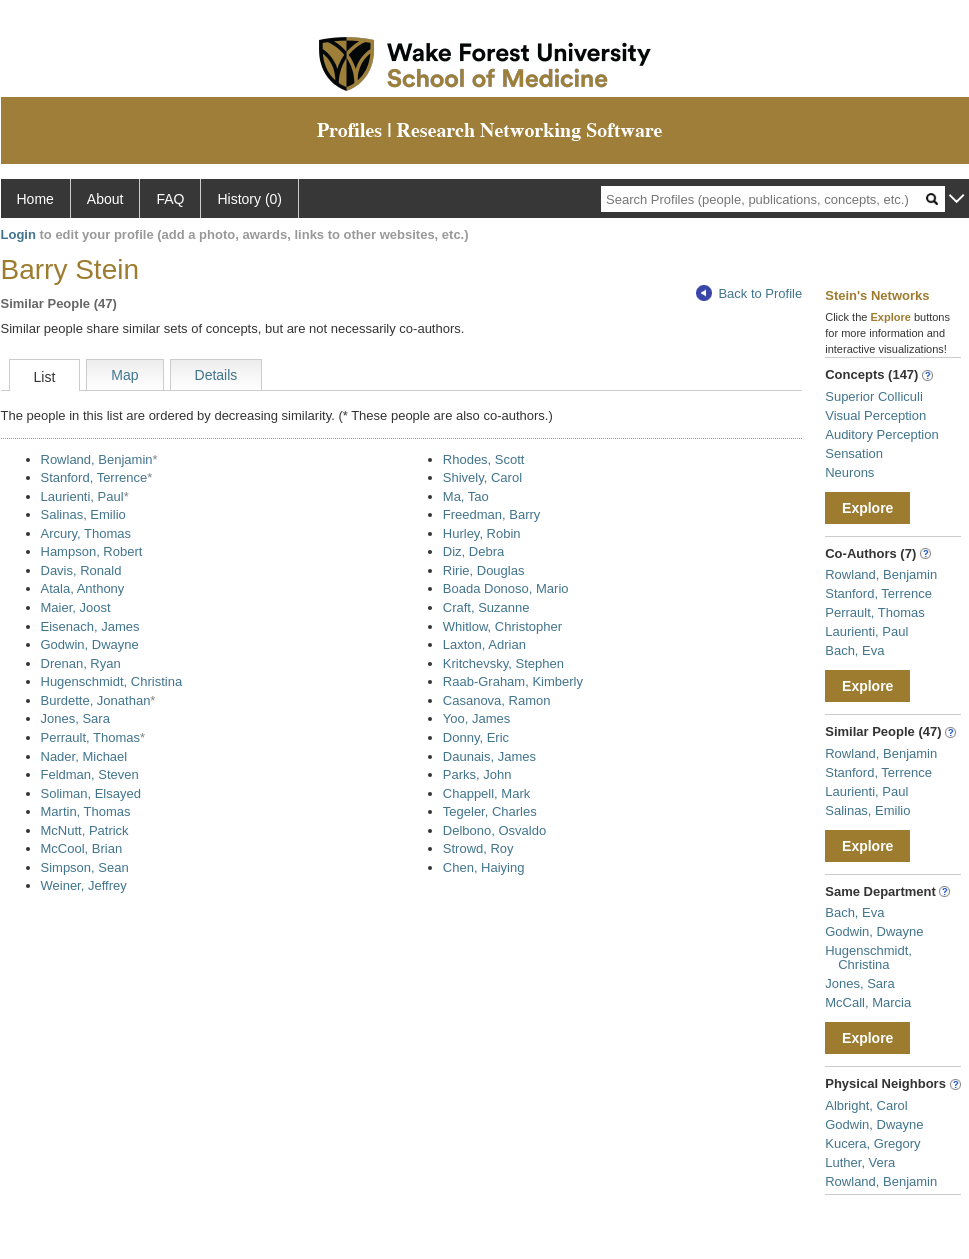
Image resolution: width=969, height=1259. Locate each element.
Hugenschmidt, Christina (112, 681)
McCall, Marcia (868, 1002)
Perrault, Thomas (90, 737)
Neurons (849, 472)
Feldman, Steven (90, 774)
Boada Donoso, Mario (506, 588)
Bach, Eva (854, 650)
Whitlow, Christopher (502, 626)
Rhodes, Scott (484, 459)
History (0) (249, 199)
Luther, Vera (860, 1162)
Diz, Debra (473, 551)
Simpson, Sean (85, 867)
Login (18, 234)
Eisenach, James (90, 626)
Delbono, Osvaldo (494, 830)
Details (216, 375)
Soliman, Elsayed (91, 793)
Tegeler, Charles (490, 811)
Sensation (854, 453)
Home (35, 199)
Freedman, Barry (492, 514)
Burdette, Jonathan (96, 700)
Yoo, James (476, 718)
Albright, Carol (866, 1105)
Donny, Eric (476, 737)
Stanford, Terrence (94, 477)
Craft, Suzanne (486, 607)
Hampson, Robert (92, 551)
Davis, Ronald (81, 570)
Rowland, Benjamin (97, 459)
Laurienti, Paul (82, 496)
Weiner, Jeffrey (84, 885)
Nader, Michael (84, 756)
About (105, 199)
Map (124, 375)
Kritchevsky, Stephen (503, 663)
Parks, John (477, 774)
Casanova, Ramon (497, 700)
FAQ (170, 199)
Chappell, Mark (486, 793)
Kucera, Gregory (872, 1143)
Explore (867, 508)
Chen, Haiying (484, 867)
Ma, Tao (466, 496)
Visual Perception (875, 415)
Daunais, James (489, 756)
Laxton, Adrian (484, 644)
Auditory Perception (881, 434)
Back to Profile (749, 293)
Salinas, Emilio (83, 514)
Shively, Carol (482, 477)
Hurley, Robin (482, 533)
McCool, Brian (82, 848)
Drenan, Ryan (81, 663)
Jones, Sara (75, 718)
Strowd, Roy (478, 848)
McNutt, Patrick (85, 830)
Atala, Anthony (83, 588)
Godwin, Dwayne (90, 644)
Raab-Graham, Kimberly (513, 681)
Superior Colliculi (874, 396)
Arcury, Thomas (86, 533)
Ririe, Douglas (484, 570)
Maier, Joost (76, 607)
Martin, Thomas (86, 811)
